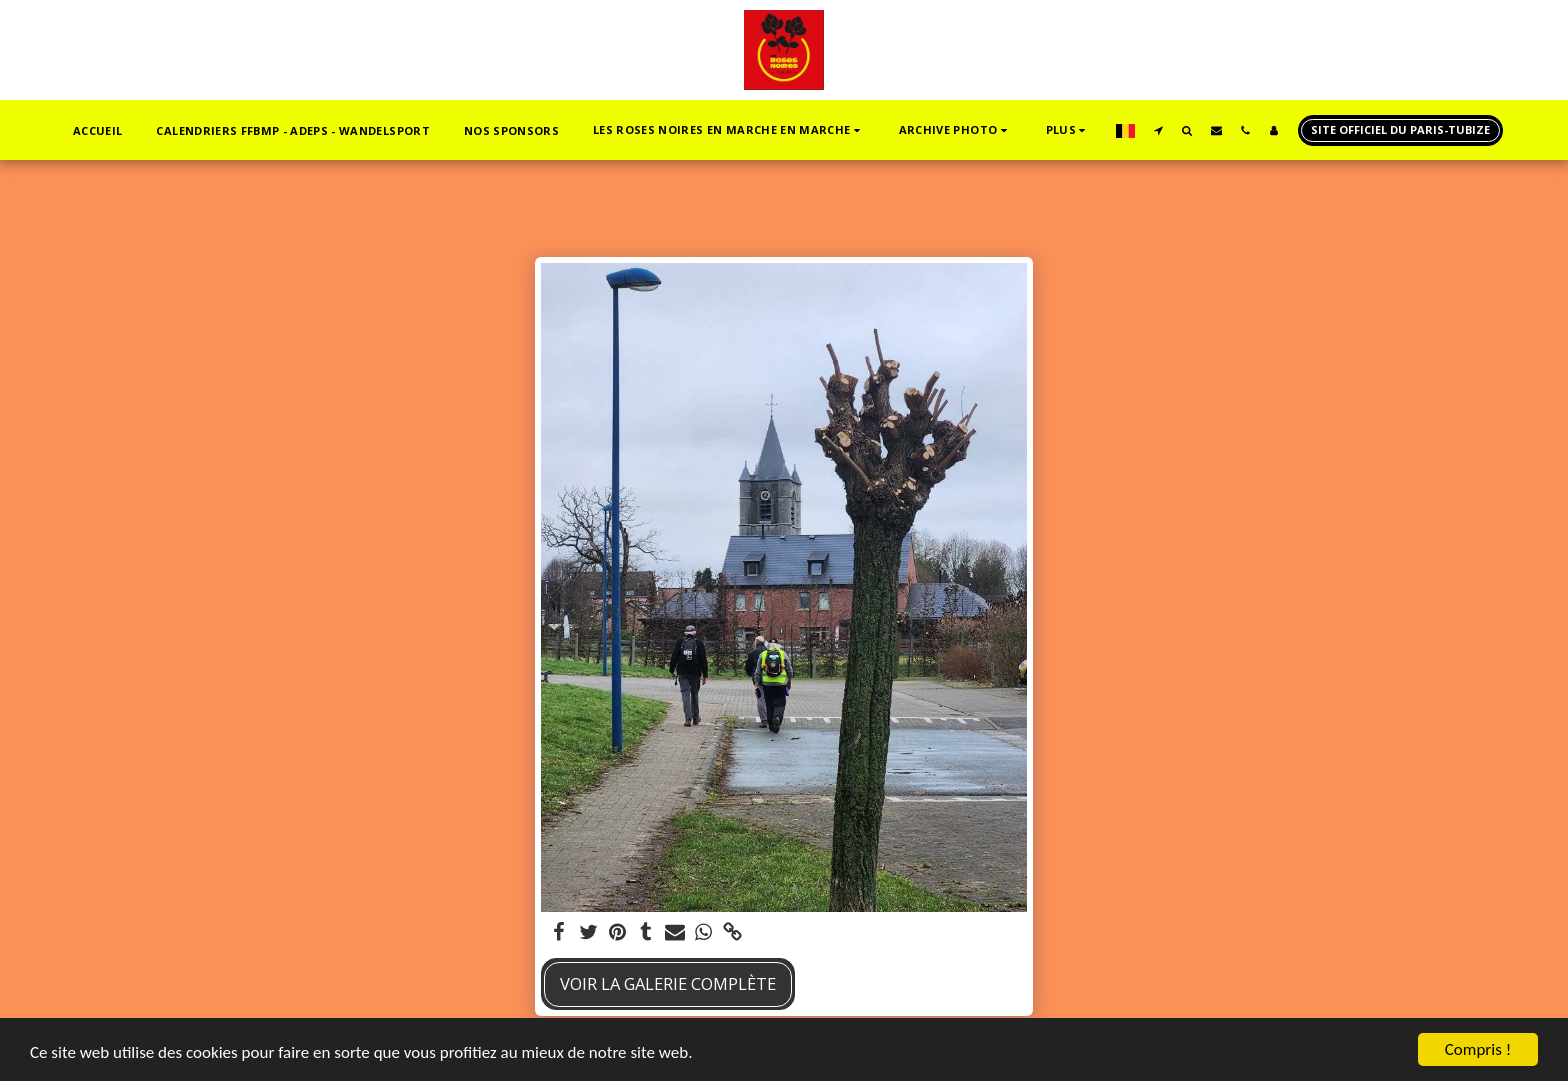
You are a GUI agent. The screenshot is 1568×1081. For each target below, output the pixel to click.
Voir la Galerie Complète (668, 983)
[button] (729, 130)
